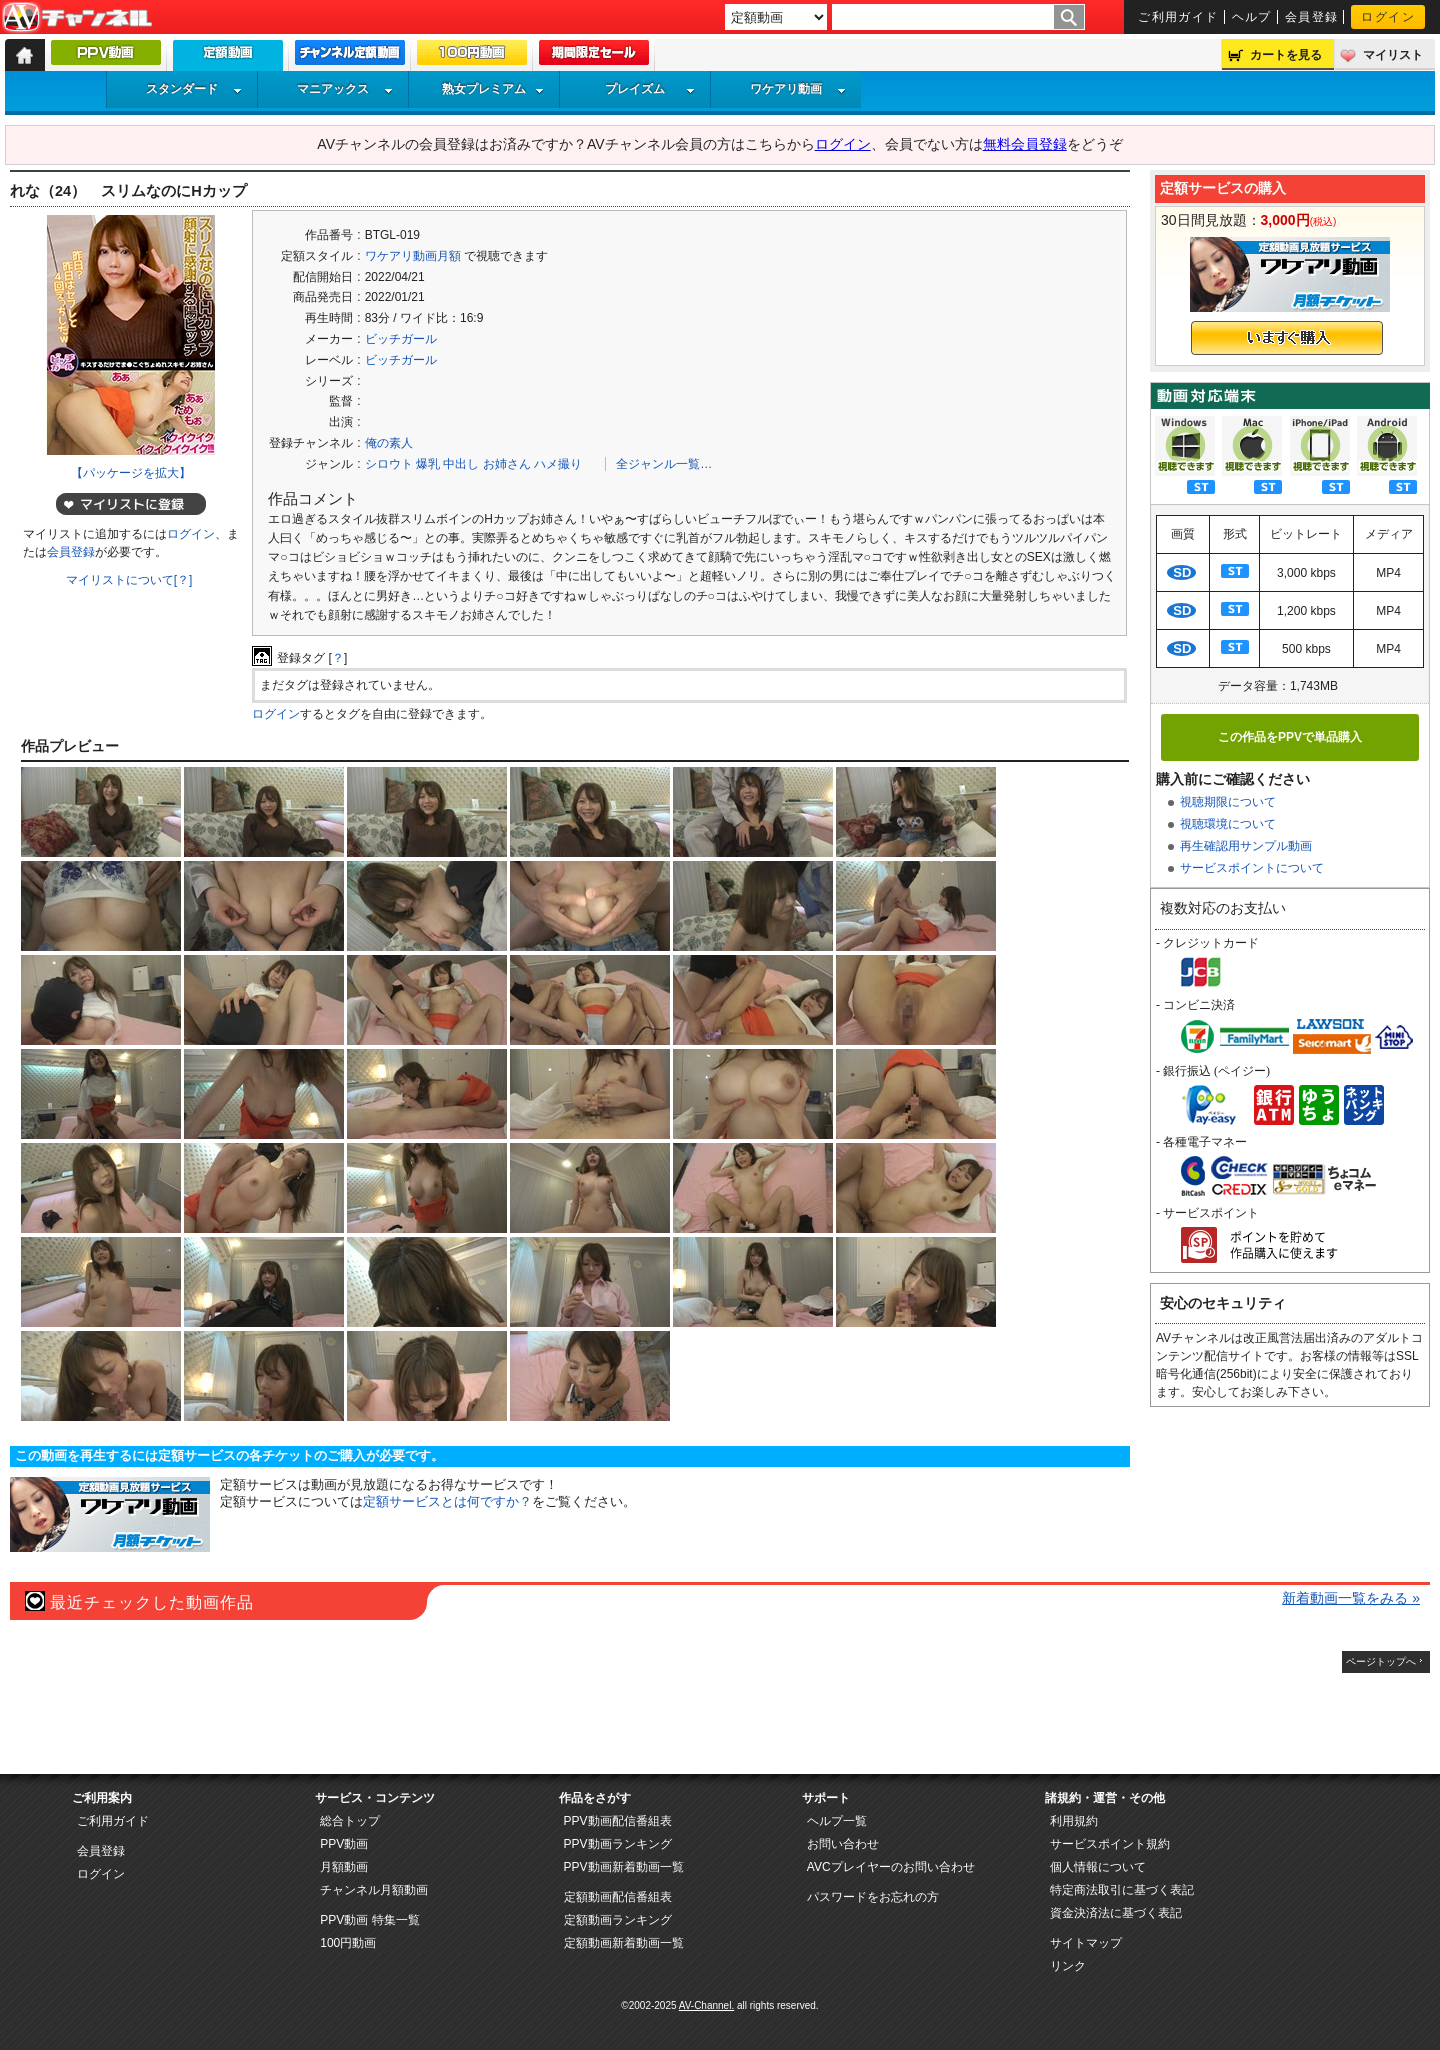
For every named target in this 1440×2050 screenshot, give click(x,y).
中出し (461, 464)
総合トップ (350, 1821)
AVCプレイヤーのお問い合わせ (891, 1867)
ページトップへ (1381, 1661)
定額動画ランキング (618, 1920)
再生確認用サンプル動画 (1246, 846)
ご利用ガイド (1178, 17)
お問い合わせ (843, 1844)
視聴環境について (1228, 824)
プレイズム (650, 89)
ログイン (1388, 17)
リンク (1068, 1966)
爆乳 (428, 464)
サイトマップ (1086, 1943)
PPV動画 (344, 1844)
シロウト (389, 464)
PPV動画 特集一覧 (369, 1920)
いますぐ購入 (1287, 338)
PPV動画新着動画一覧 (624, 1867)
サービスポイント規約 (1110, 1844)
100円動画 (348, 1943)
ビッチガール (401, 339)
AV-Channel (77, 18)
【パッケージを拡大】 (131, 473)
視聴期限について (1228, 802)
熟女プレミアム (493, 89)
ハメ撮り (558, 464)
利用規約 (1074, 1821)
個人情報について (1098, 1867)
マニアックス (345, 89)
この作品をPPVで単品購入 (1290, 737)
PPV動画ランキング (618, 1844)
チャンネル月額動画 (374, 1890)
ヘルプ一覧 (837, 1821)
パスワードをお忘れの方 (873, 1897)
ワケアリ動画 (798, 89)
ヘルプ (1252, 17)
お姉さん (507, 464)
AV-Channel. (706, 2005)
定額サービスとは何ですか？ (447, 1501)
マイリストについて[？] (129, 580)
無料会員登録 (1025, 144)
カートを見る (1286, 55)
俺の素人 (389, 443)
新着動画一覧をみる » (1351, 1598)
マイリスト (1393, 55)
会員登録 (1312, 17)
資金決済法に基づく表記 (1116, 1913)
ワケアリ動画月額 (413, 256)
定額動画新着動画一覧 (624, 1943)
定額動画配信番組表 (618, 1897)
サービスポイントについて (1252, 868)
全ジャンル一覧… (664, 464)
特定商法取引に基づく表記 (1122, 1890)
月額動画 (344, 1867)
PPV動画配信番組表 (618, 1821)
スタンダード (194, 89)
